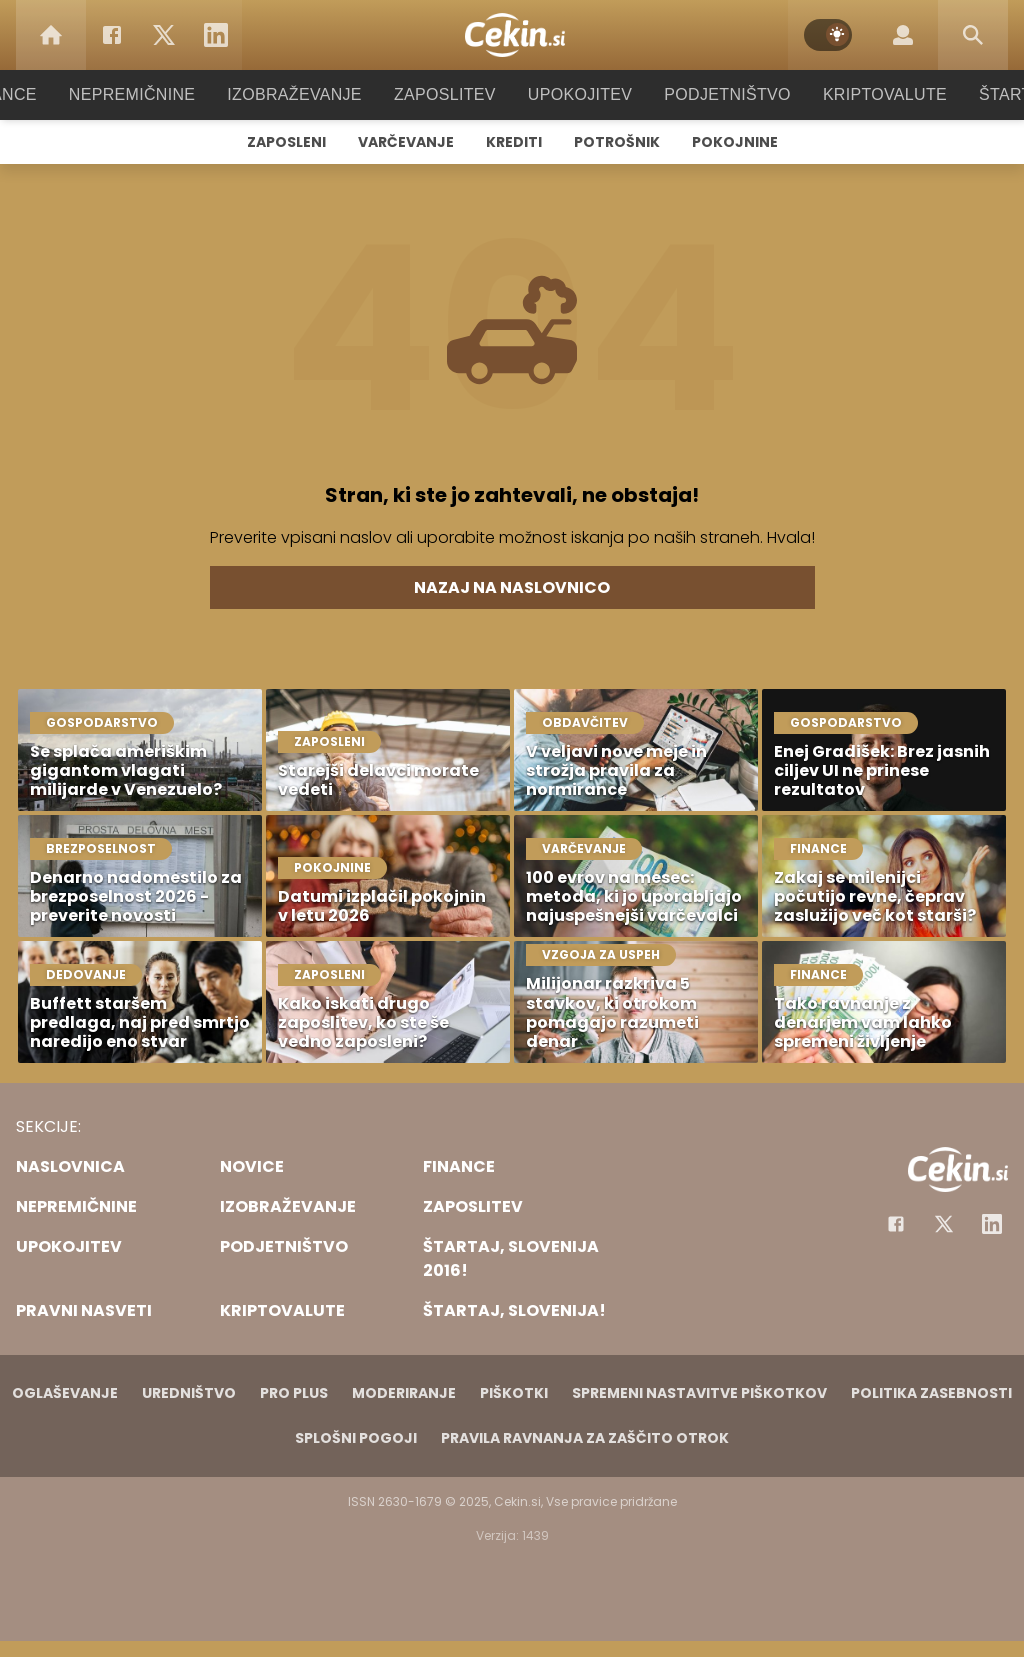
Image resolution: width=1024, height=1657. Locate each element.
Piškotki (514, 1393)
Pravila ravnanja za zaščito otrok (585, 1438)
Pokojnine (735, 142)
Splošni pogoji (356, 1438)
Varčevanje (406, 142)
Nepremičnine (151, 94)
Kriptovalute (864, 94)
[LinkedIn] (216, 35)
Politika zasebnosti (931, 1393)
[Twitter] (164, 35)
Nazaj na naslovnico (512, 587)
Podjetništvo (714, 94)
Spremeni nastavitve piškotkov (699, 1393)
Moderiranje (404, 1393)
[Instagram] (992, 1224)
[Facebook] (112, 35)
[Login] (903, 35)
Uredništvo (189, 1393)
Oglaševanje (65, 1393)
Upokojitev (573, 94)
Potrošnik (617, 142)
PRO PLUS (294, 1393)
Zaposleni (286, 142)
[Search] (973, 35)
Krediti (514, 142)
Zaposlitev (445, 94)
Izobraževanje (303, 94)
